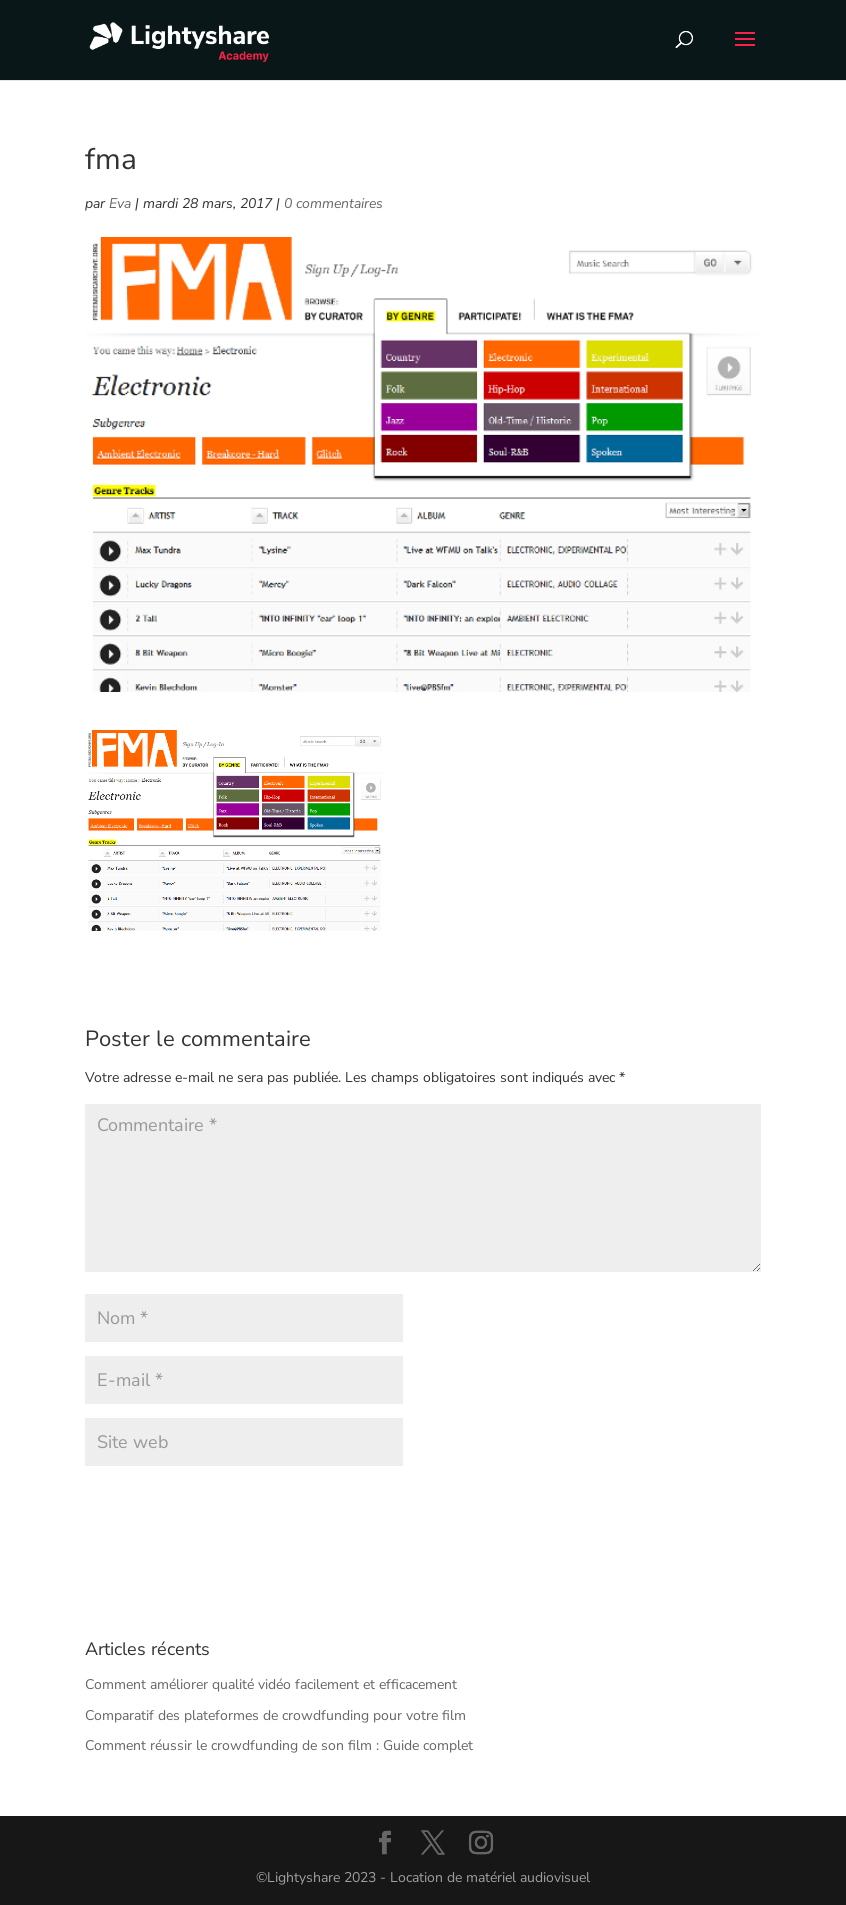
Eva (120, 203)
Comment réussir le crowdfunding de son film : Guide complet (279, 1745)
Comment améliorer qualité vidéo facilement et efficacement (271, 1684)
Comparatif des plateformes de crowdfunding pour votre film (275, 1715)
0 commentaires (333, 203)
